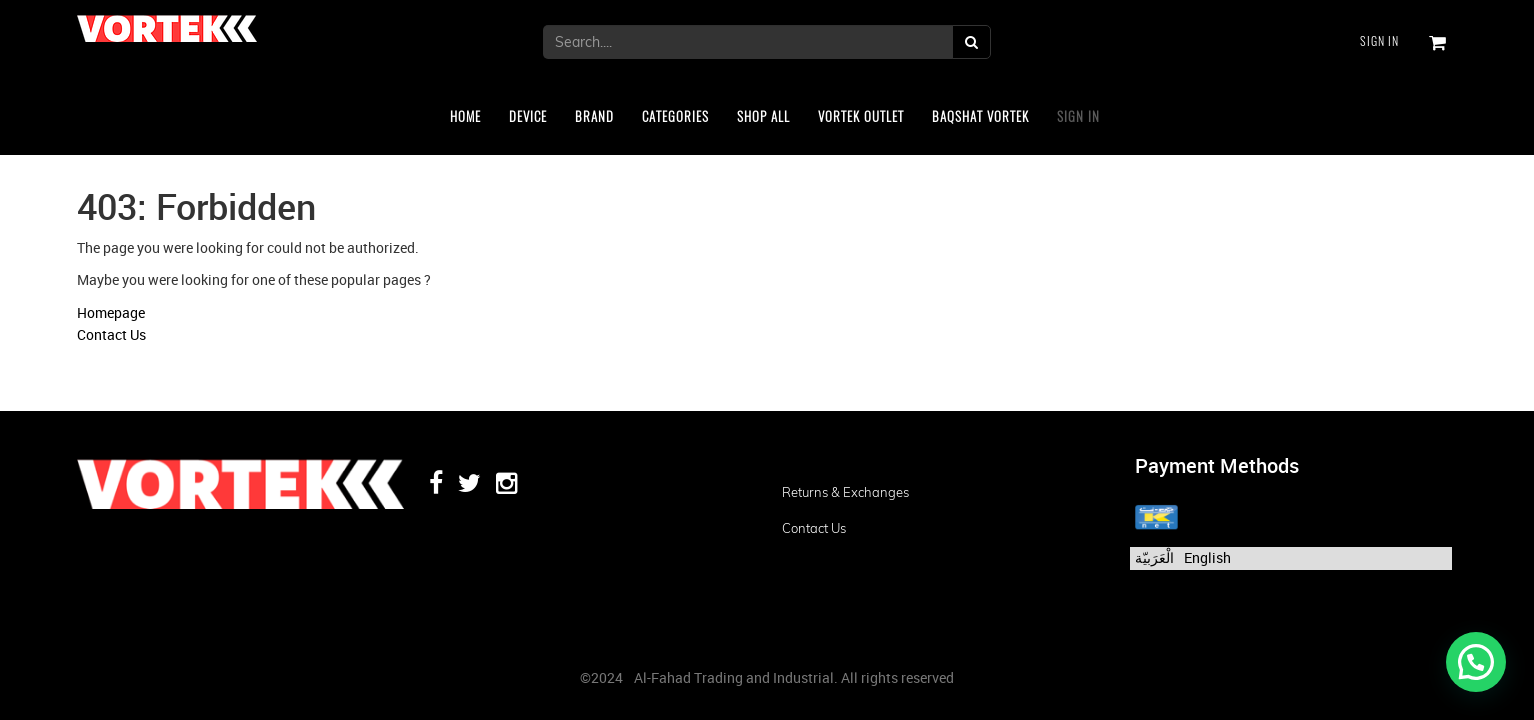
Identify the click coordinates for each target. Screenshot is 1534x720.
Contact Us (111, 334)
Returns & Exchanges (845, 492)
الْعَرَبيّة (1154, 557)
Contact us (814, 528)
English (1207, 557)
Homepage (111, 312)
